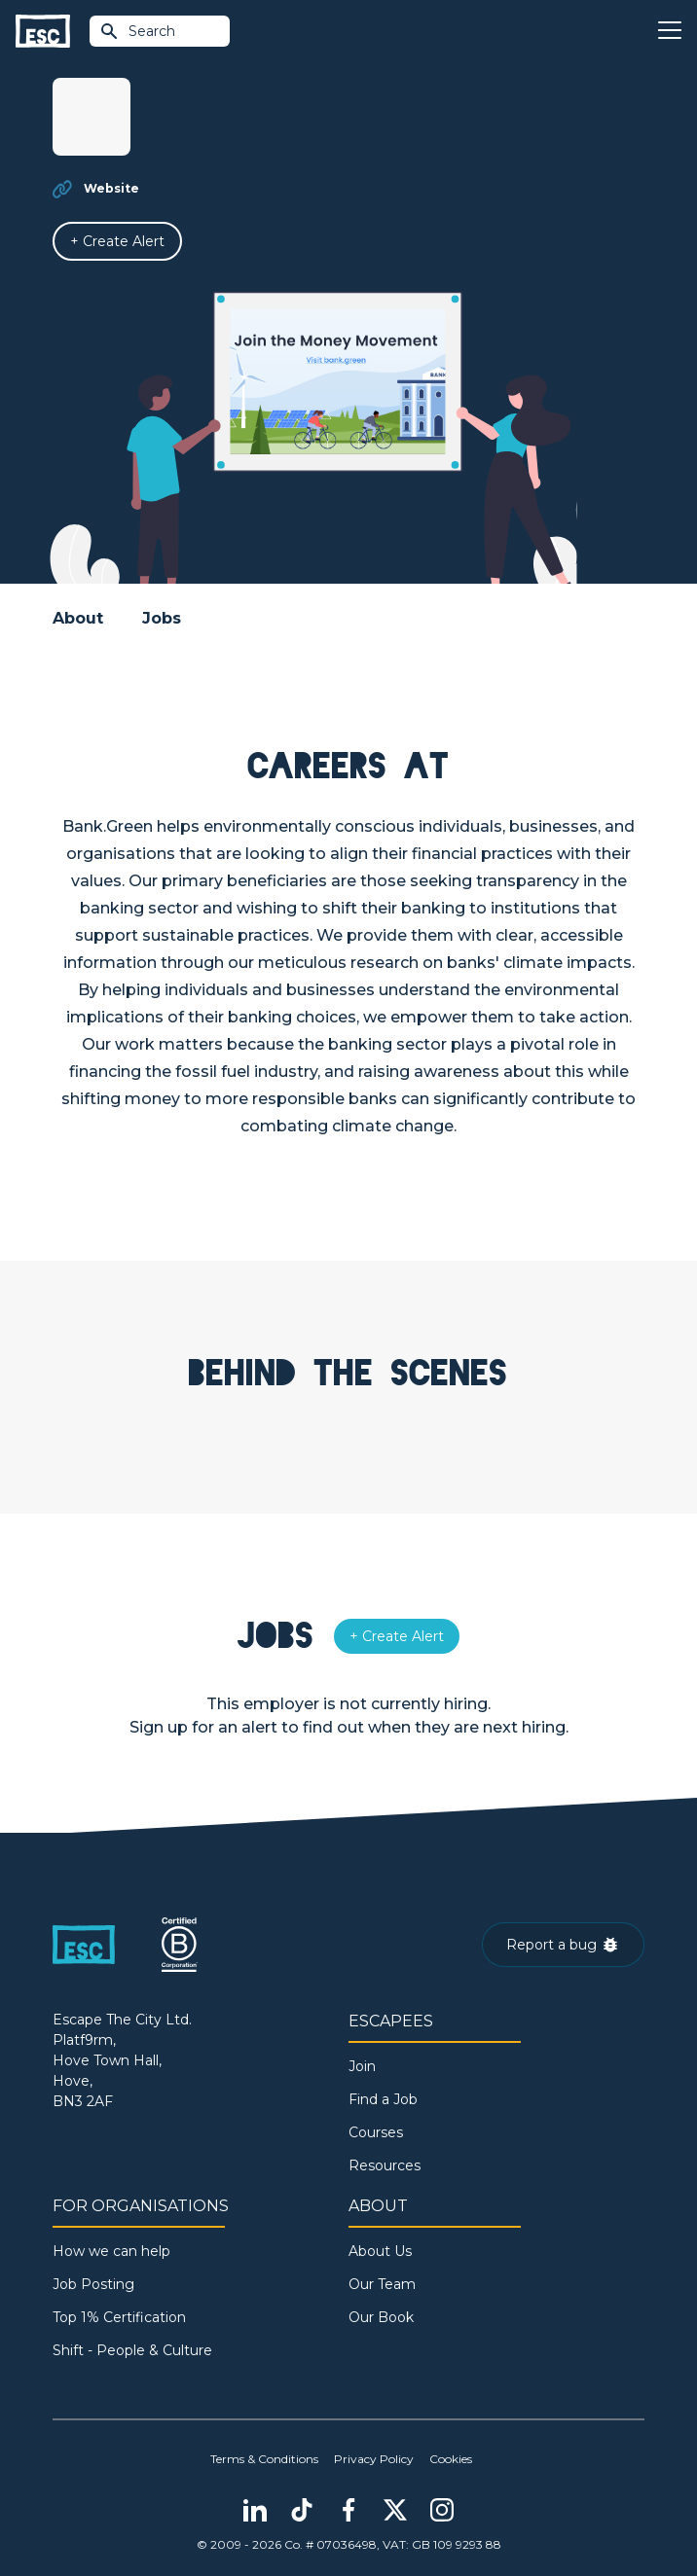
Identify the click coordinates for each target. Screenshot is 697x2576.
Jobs (161, 618)
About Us (380, 2251)
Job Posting (93, 2284)
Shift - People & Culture (132, 2350)
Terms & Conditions (264, 2458)
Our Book (381, 2317)
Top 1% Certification (119, 2317)
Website (111, 188)
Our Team (382, 2284)
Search (137, 31)
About (78, 618)
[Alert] (117, 241)
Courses (375, 2132)
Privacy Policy (374, 2458)
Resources (384, 2165)
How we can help (111, 2251)
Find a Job (383, 2099)
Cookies (450, 2458)
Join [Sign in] (362, 2066)
